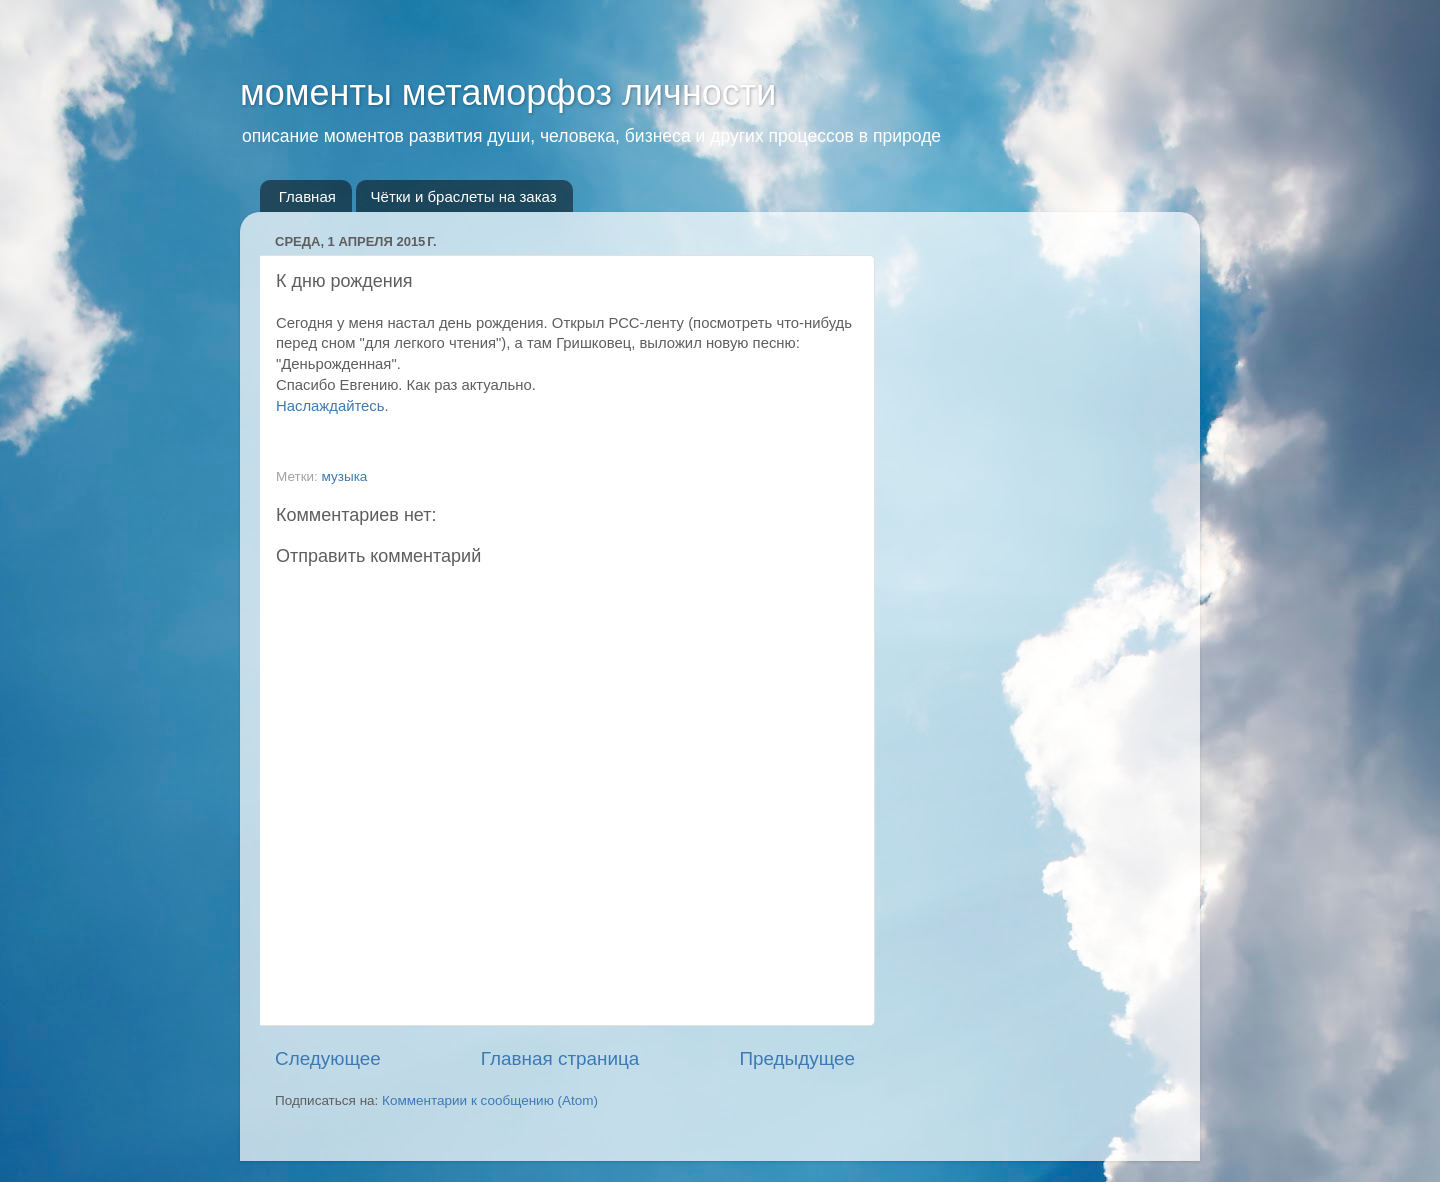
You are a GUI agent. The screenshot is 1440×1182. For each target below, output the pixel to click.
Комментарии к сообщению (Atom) (490, 1100)
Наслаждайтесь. (332, 406)
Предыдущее (797, 1058)
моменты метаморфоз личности (508, 92)
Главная (307, 196)
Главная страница (560, 1058)
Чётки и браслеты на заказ (464, 196)
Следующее (328, 1058)
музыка (345, 476)
